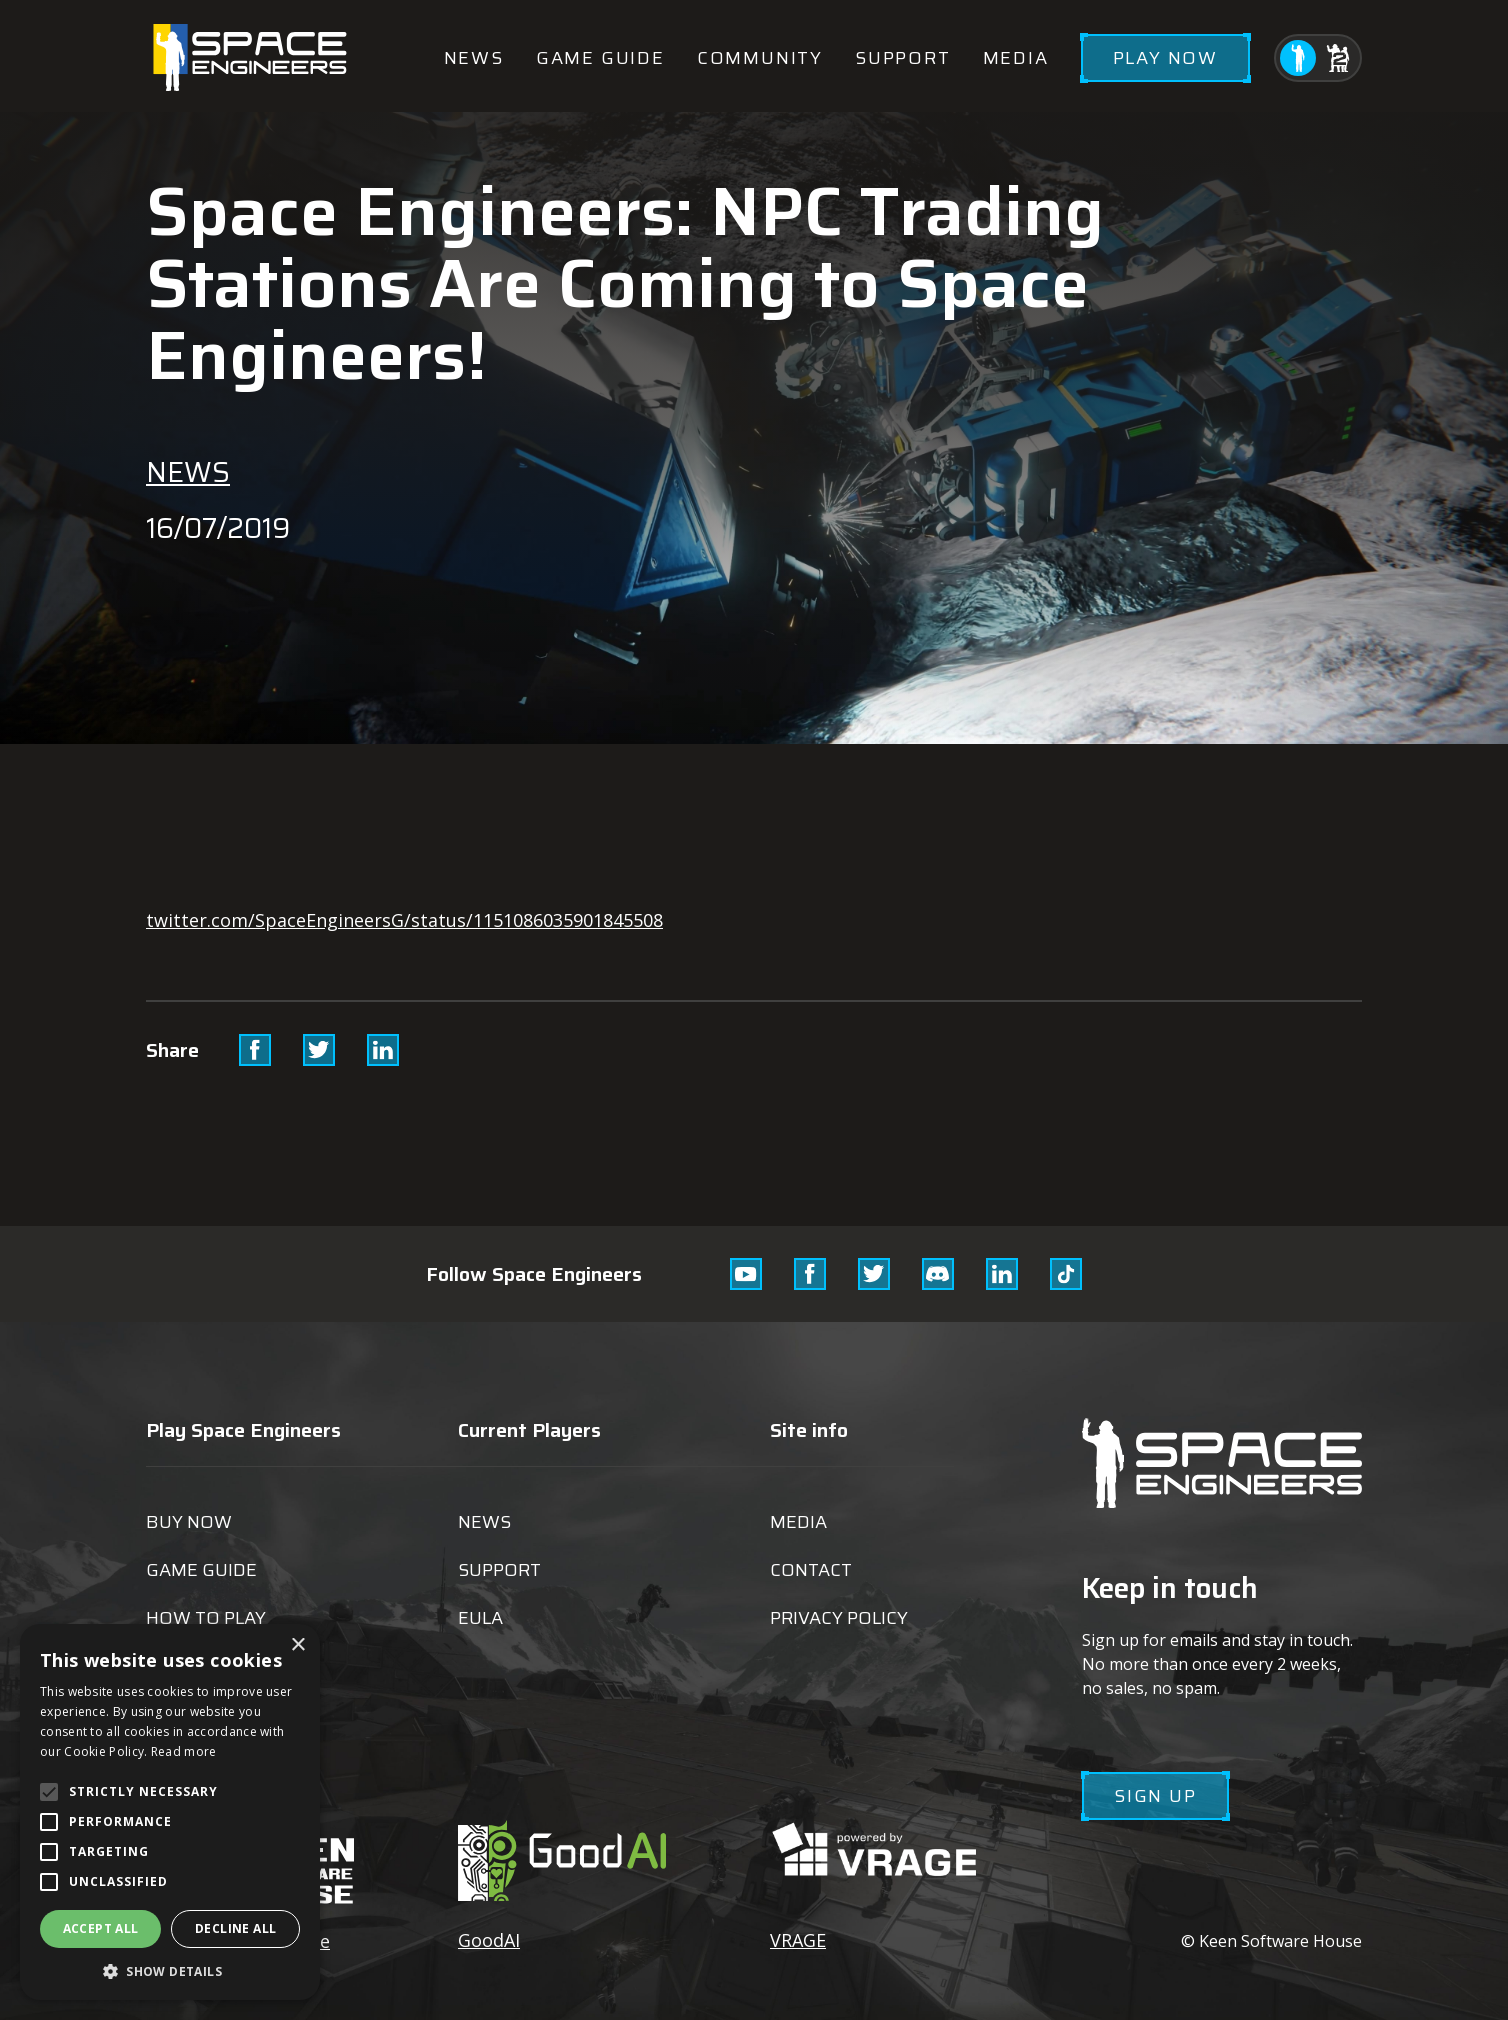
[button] (170, 1970)
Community (760, 58)
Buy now (189, 1522)
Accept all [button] (101, 1928)
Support (903, 58)
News (474, 58)
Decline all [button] (235, 1928)
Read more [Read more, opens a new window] (184, 1751)
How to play (206, 1618)
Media (1016, 58)
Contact (811, 1570)
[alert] (170, 1812)
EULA (480, 1618)
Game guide (600, 58)
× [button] (297, 1645)
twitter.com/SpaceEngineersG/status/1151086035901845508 (404, 920)
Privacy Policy (839, 1618)
